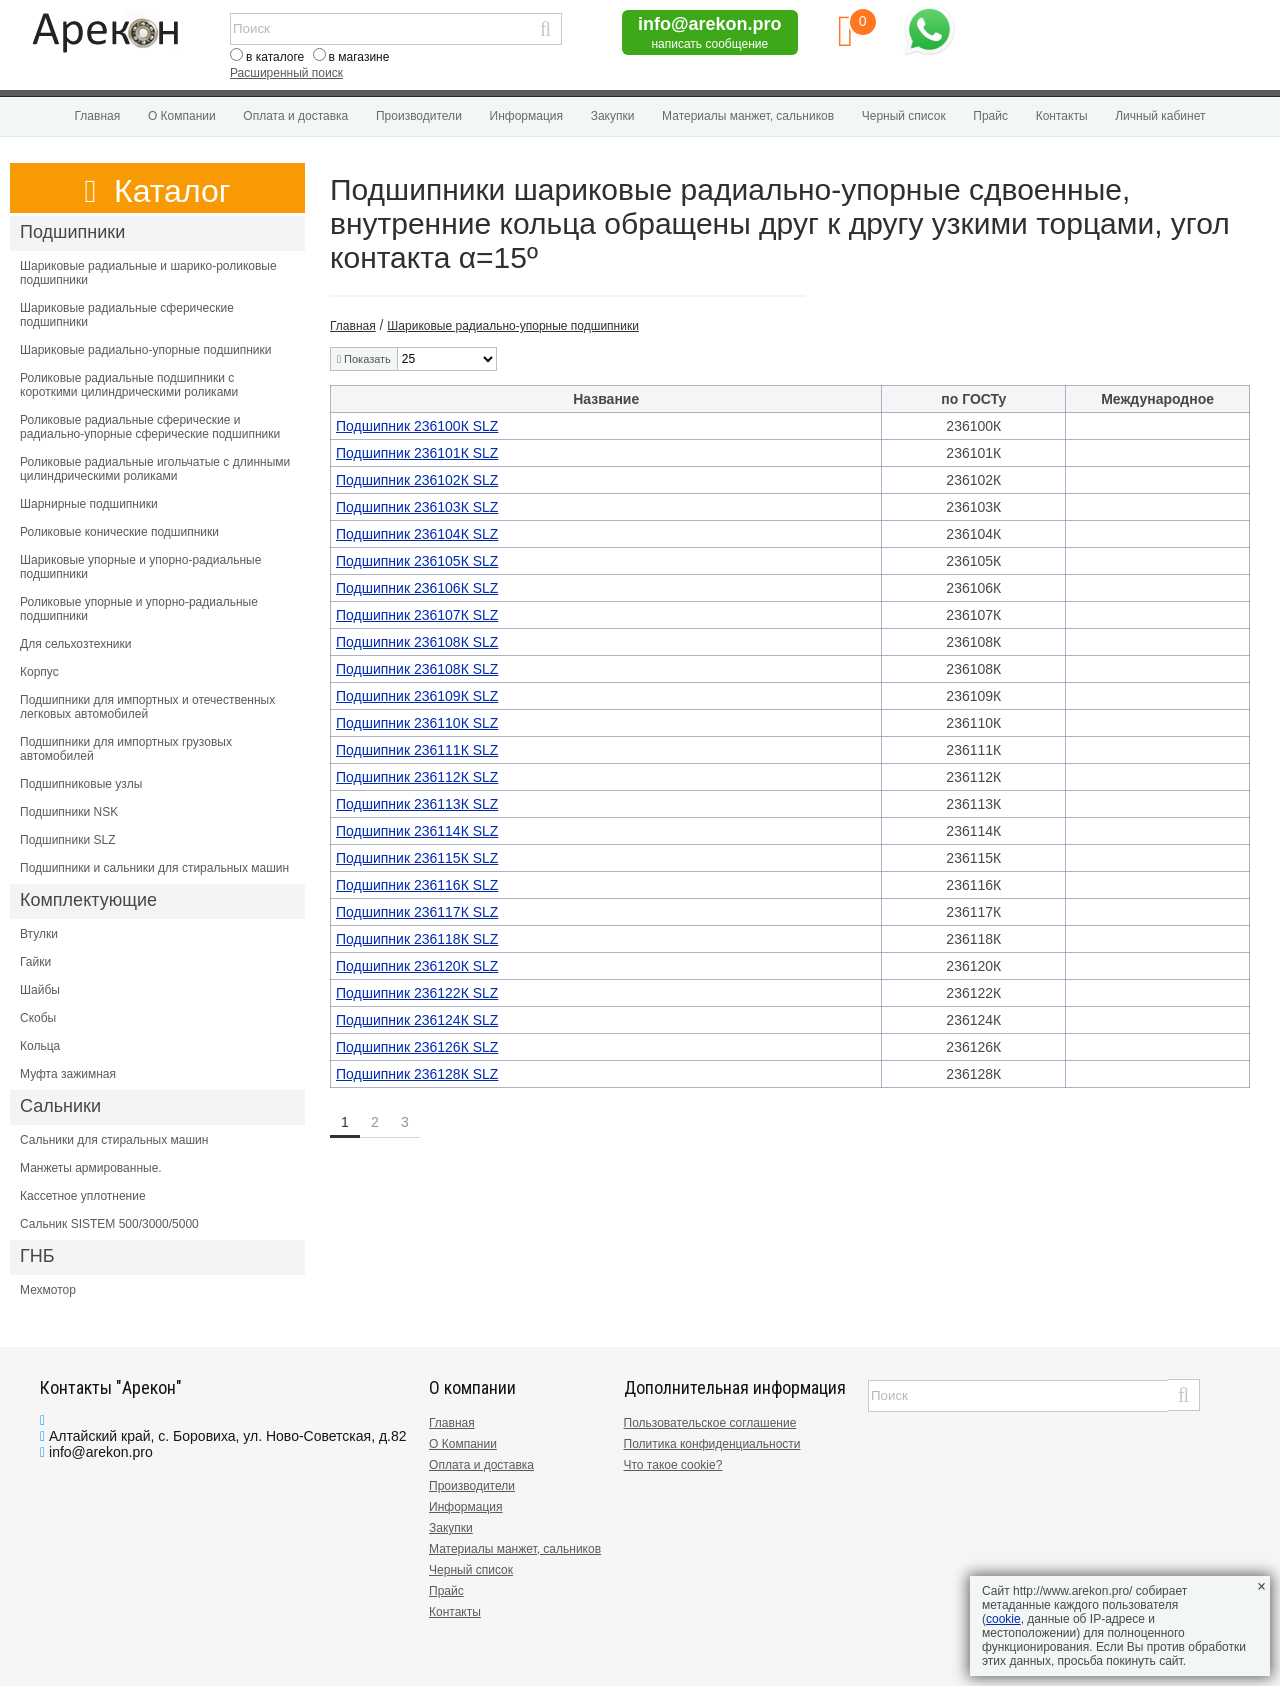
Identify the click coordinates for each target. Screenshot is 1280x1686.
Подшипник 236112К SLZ (417, 777)
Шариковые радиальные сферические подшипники (127, 315)
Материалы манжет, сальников (748, 116)
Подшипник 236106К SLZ (417, 588)
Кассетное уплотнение (83, 1196)
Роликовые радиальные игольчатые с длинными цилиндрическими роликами (155, 469)
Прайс (990, 116)
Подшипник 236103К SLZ (417, 507)
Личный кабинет (1160, 116)
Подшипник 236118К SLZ (417, 939)
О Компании (182, 116)
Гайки (35, 962)
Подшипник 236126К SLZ (417, 1047)
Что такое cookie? (673, 1465)
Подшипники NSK (69, 812)
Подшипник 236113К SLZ (417, 804)
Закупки (613, 116)
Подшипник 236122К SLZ (417, 993)
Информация (526, 116)
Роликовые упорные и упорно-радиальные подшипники (139, 609)
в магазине (359, 57)
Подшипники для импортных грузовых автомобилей (126, 749)
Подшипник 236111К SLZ (417, 750)
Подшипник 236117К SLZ (417, 912)
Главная (98, 116)
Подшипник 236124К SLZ (417, 1020)
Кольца (40, 1046)
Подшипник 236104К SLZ (417, 534)
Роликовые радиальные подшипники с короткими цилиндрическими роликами (129, 385)
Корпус (39, 672)
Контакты (1062, 116)
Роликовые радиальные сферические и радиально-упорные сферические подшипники (150, 427)
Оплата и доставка (295, 116)
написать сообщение (709, 44)
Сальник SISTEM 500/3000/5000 (109, 1224)
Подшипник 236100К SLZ (417, 426)
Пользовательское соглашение (710, 1423)
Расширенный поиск (286, 73)
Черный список (904, 116)
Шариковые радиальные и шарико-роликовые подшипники (148, 273)
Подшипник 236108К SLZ (417, 642)
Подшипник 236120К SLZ (417, 966)
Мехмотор (48, 1290)
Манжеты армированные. (91, 1168)
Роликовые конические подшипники (119, 532)
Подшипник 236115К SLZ (417, 858)
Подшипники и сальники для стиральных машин (154, 868)
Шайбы (40, 990)
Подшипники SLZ (68, 840)
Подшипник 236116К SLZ (417, 885)
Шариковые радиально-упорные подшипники (146, 350)
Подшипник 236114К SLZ (417, 831)
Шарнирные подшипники (89, 504)
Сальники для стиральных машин (114, 1140)
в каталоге (275, 57)
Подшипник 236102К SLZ (417, 480)
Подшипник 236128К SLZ (417, 1074)
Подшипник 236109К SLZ (417, 696)
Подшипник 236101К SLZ (417, 453)
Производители (419, 116)
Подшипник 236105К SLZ (417, 561)
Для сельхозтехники (75, 644)
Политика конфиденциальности (712, 1444)
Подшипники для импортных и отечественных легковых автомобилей (147, 707)
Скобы (38, 1018)
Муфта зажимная (68, 1074)
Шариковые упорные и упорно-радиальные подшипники (140, 567)
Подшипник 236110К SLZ (417, 723)
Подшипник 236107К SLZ (417, 615)
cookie (1003, 1619)
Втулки (39, 934)
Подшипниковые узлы (81, 784)
